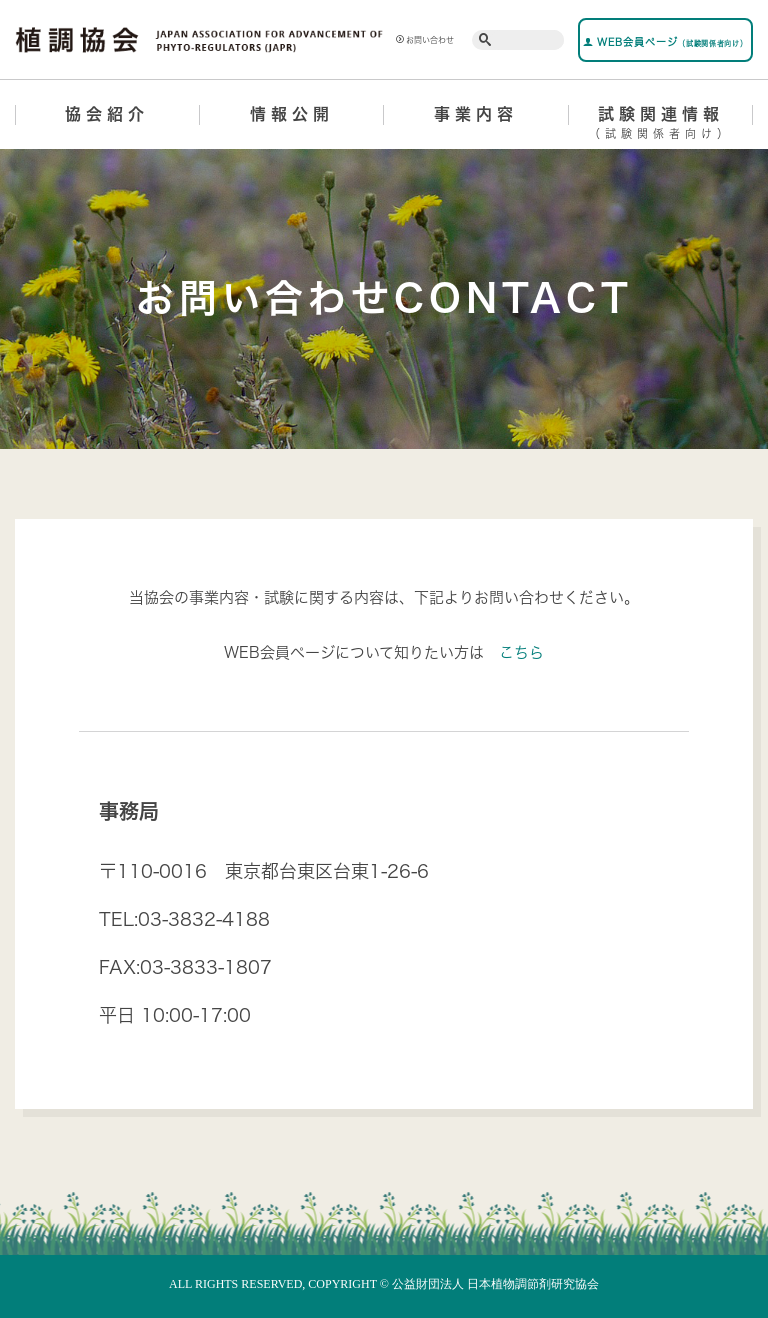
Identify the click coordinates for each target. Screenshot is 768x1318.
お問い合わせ (425, 40)
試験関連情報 (661, 126)
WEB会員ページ (665, 42)
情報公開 (292, 114)
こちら (521, 652)
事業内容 (476, 114)
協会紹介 (107, 114)
